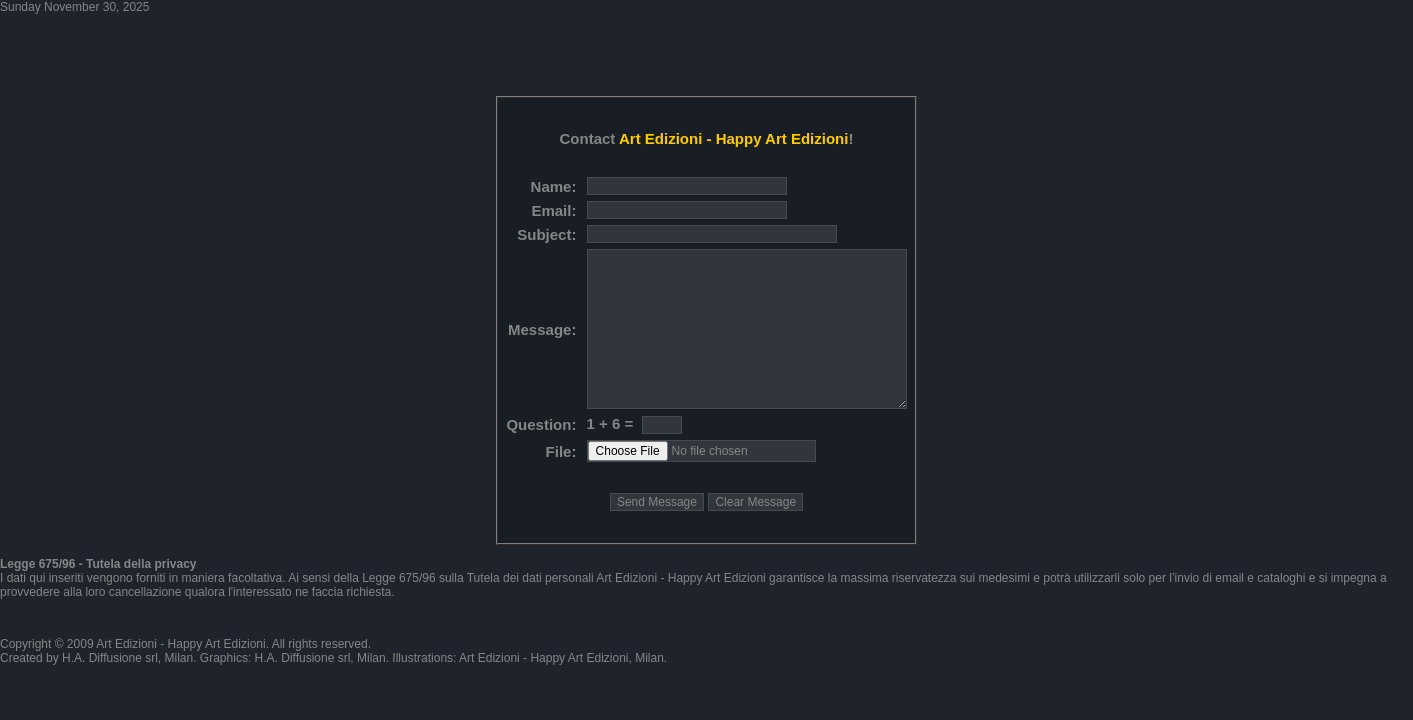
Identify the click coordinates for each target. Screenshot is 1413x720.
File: (561, 451)
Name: (554, 186)
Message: (542, 329)
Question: (541, 424)
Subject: (546, 234)
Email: (553, 210)
